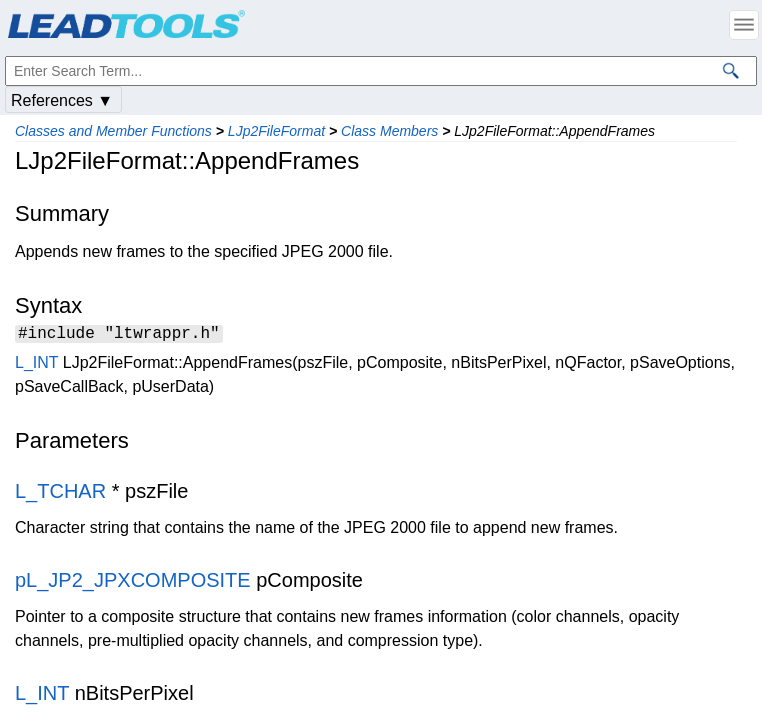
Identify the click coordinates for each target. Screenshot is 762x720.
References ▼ (62, 100)
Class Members (389, 131)
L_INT (36, 365)
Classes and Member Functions (113, 131)
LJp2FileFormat (276, 131)
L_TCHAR (60, 494)
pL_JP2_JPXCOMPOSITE (133, 583)
